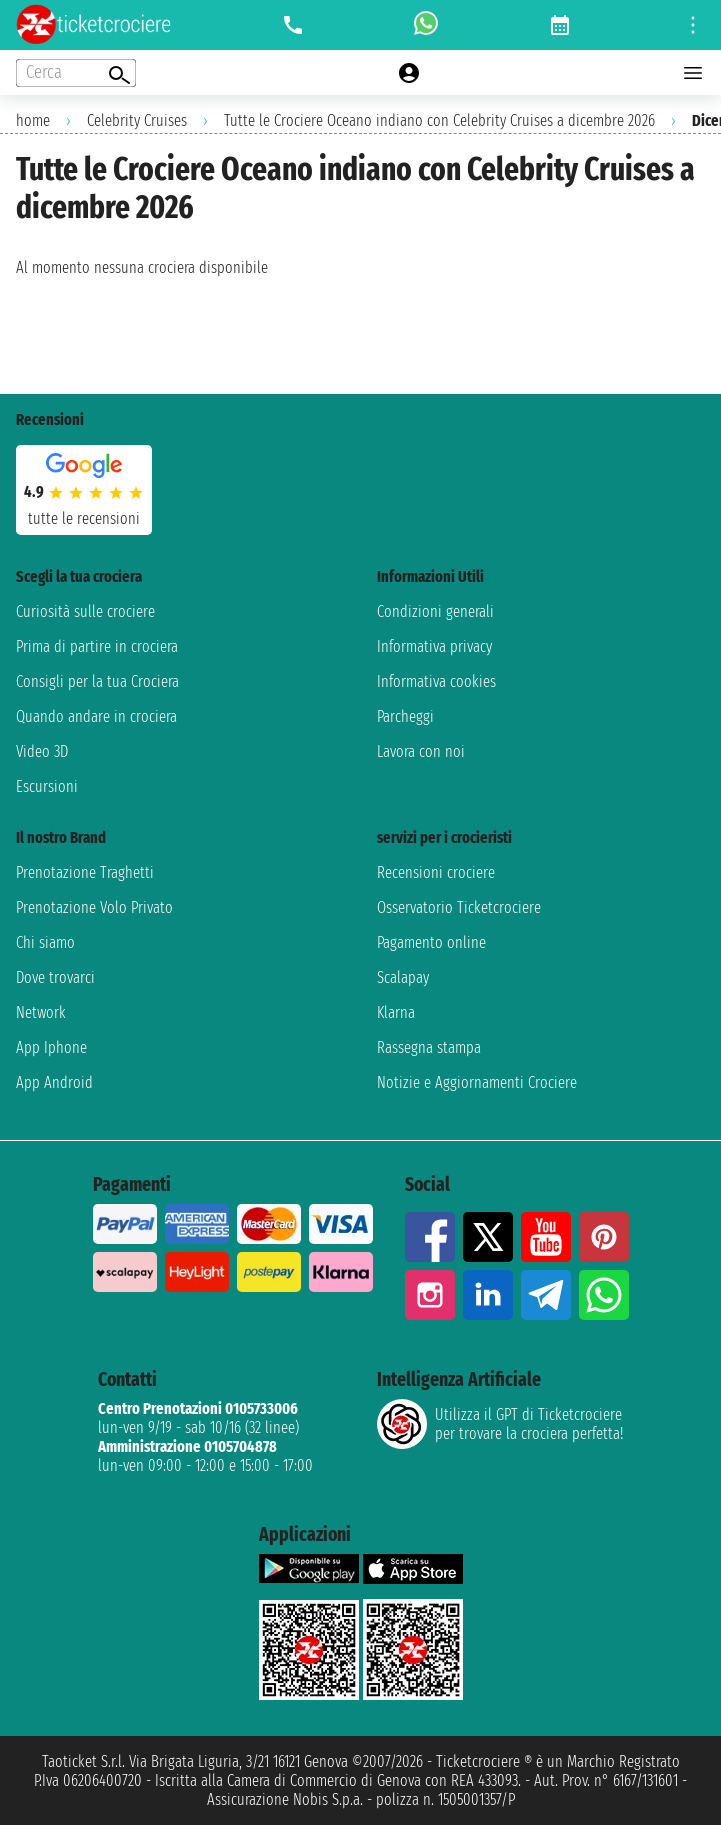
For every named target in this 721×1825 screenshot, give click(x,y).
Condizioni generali (435, 611)
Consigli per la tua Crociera (97, 681)
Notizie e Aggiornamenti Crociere (477, 1082)
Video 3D (42, 751)
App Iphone (51, 1047)
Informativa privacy (434, 646)
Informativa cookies (436, 681)
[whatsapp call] (426, 25)
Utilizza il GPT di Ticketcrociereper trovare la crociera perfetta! (500, 1424)
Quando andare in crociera (96, 716)
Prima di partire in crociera (97, 646)
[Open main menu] (693, 73)
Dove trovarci (55, 977)
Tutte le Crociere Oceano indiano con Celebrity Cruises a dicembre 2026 (439, 120)
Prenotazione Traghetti (85, 872)
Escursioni (47, 786)
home (33, 120)
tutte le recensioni (84, 518)
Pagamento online (431, 942)
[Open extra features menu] (76, 73)
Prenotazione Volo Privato (94, 907)
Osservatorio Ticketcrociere (459, 907)
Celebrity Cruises (137, 120)
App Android (54, 1082)
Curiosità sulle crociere (85, 611)
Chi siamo (45, 942)
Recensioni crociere (436, 872)
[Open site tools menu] (693, 25)
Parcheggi (405, 716)
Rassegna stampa (429, 1047)
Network (41, 1012)
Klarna (396, 1012)
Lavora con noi (421, 751)
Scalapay (403, 977)
